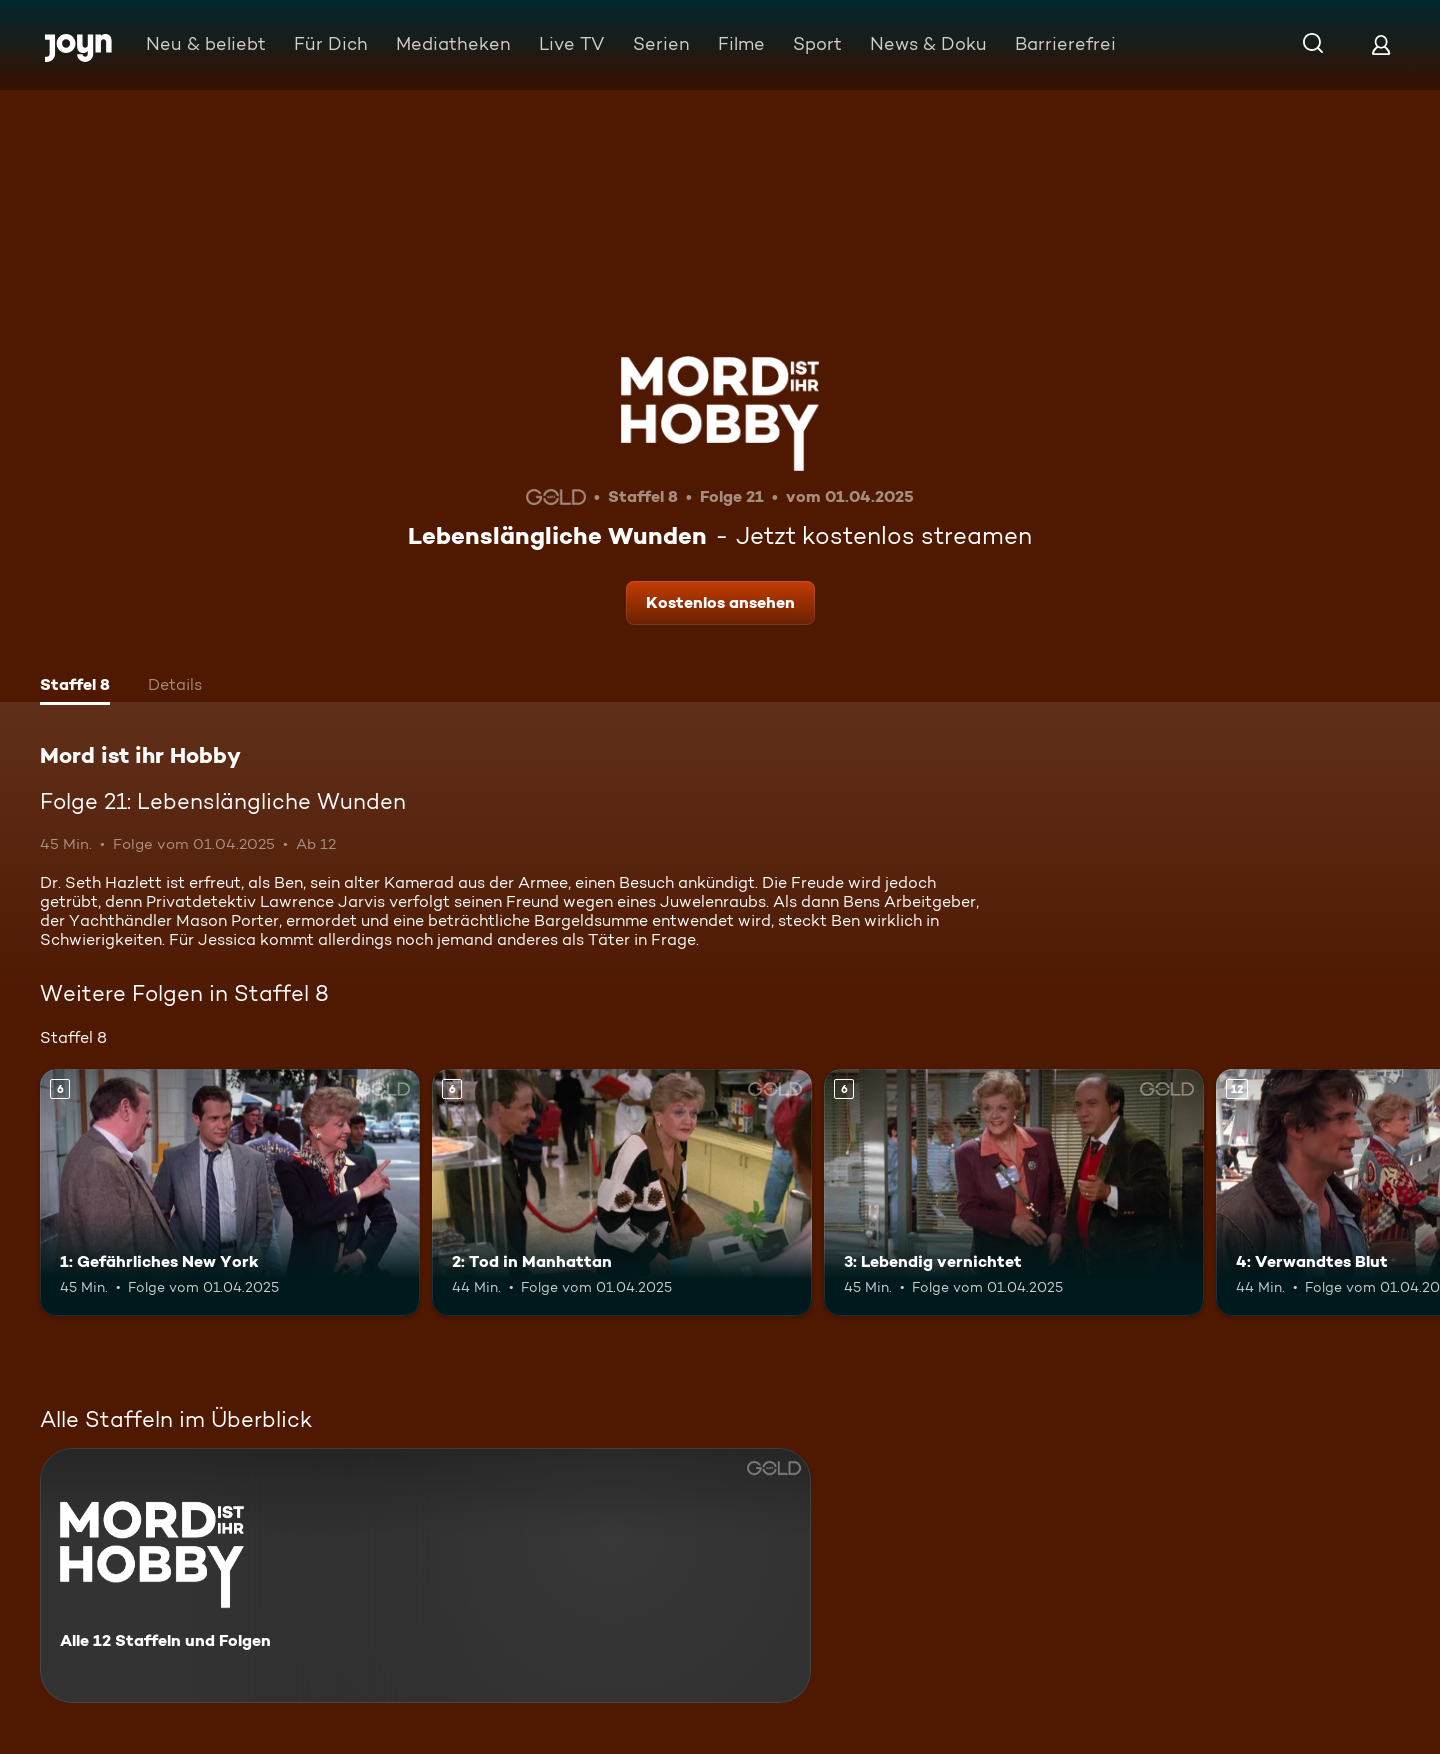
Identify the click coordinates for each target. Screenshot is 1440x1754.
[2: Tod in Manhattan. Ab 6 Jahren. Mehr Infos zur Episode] (622, 1192)
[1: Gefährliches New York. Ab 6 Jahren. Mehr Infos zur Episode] (230, 1192)
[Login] (1381, 44)
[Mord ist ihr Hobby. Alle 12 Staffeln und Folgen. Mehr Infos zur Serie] (425, 1575)
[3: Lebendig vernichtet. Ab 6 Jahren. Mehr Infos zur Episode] (1014, 1192)
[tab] (75, 687)
